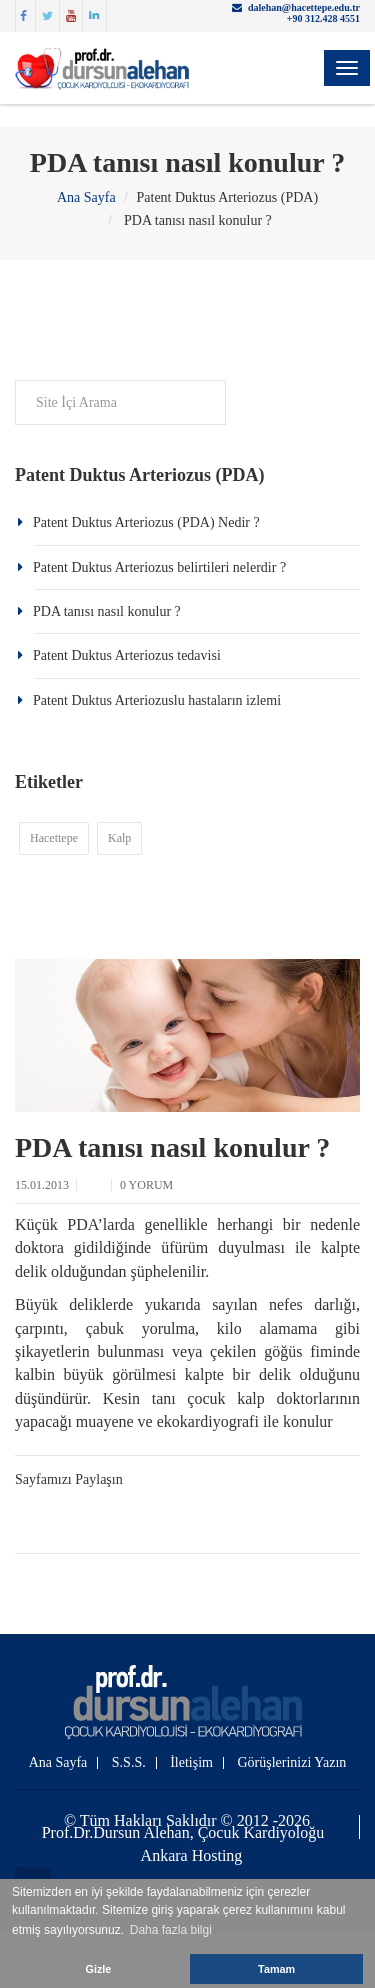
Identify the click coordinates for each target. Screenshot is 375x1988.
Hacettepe (54, 838)
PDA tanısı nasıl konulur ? (107, 611)
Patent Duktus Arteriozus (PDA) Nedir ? (146, 522)
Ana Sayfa (86, 197)
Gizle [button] (99, 1969)
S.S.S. (129, 1763)
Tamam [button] (276, 1969)
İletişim (191, 1763)
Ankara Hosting (192, 1856)
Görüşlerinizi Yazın (291, 1763)
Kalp (119, 838)
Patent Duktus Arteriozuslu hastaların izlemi (157, 700)
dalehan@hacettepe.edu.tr (304, 7)
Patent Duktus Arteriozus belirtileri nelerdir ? (159, 567)
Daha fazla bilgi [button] (171, 1930)
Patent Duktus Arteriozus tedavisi (127, 655)
